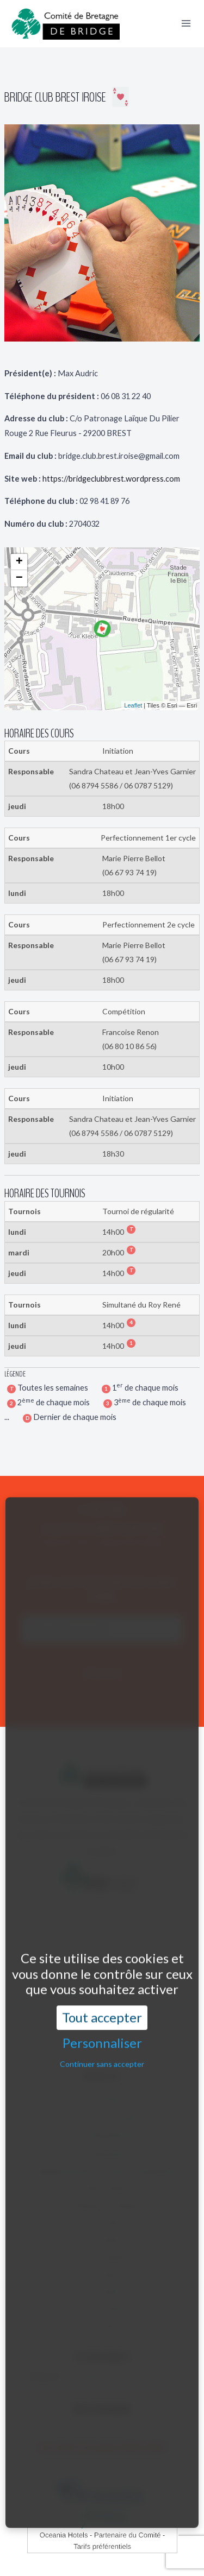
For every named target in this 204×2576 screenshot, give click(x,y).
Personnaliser (102, 1987)
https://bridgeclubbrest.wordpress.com (111, 478)
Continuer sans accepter (102, 2007)
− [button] (19, 578)
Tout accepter (102, 1961)
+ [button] (19, 562)
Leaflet (133, 705)
